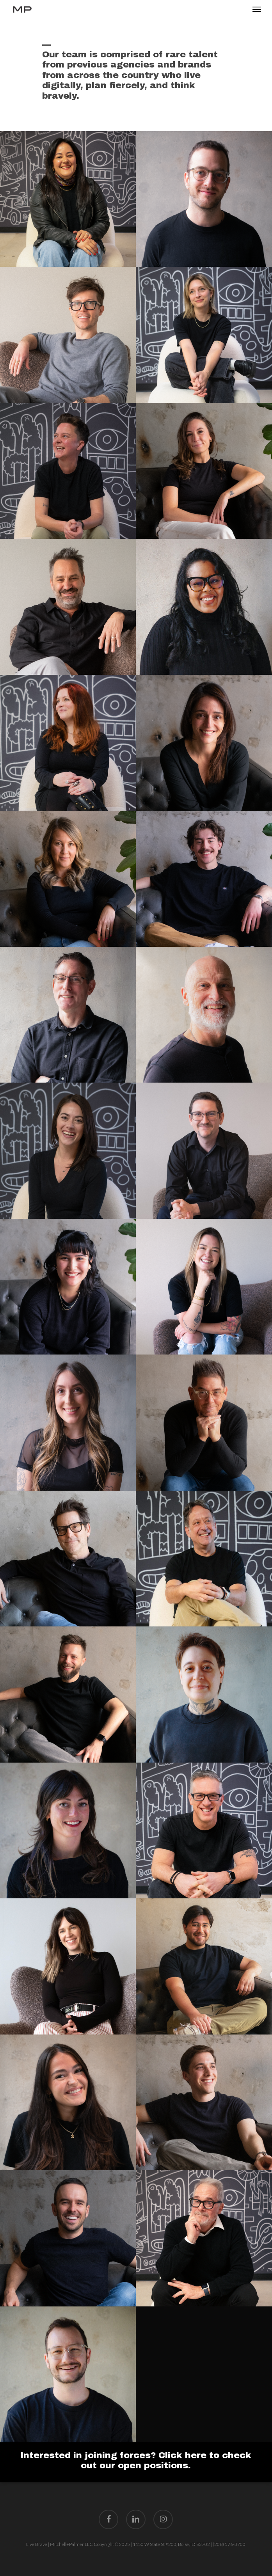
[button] (256, 9)
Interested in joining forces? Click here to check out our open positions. (135, 2460)
